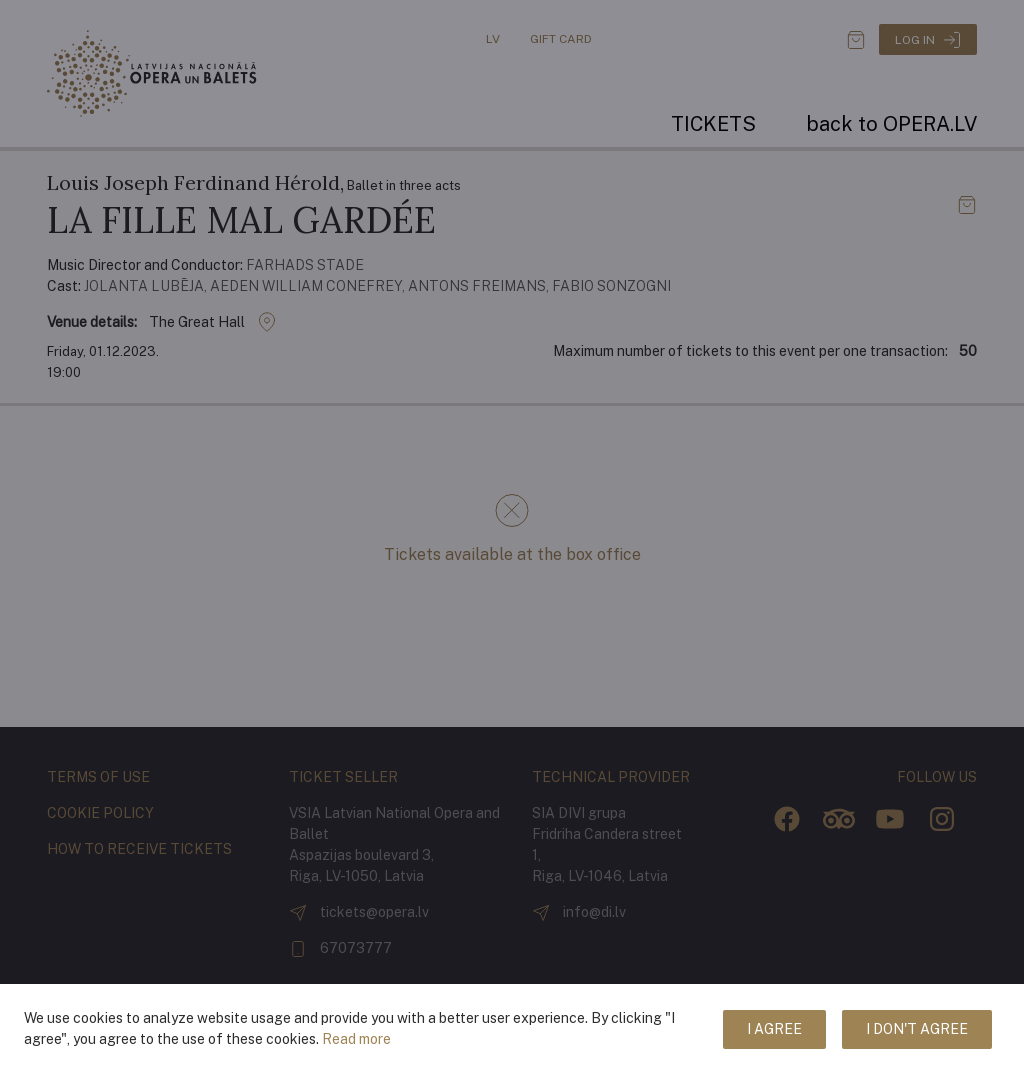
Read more (356, 1039)
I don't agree (917, 1029)
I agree (774, 1029)
